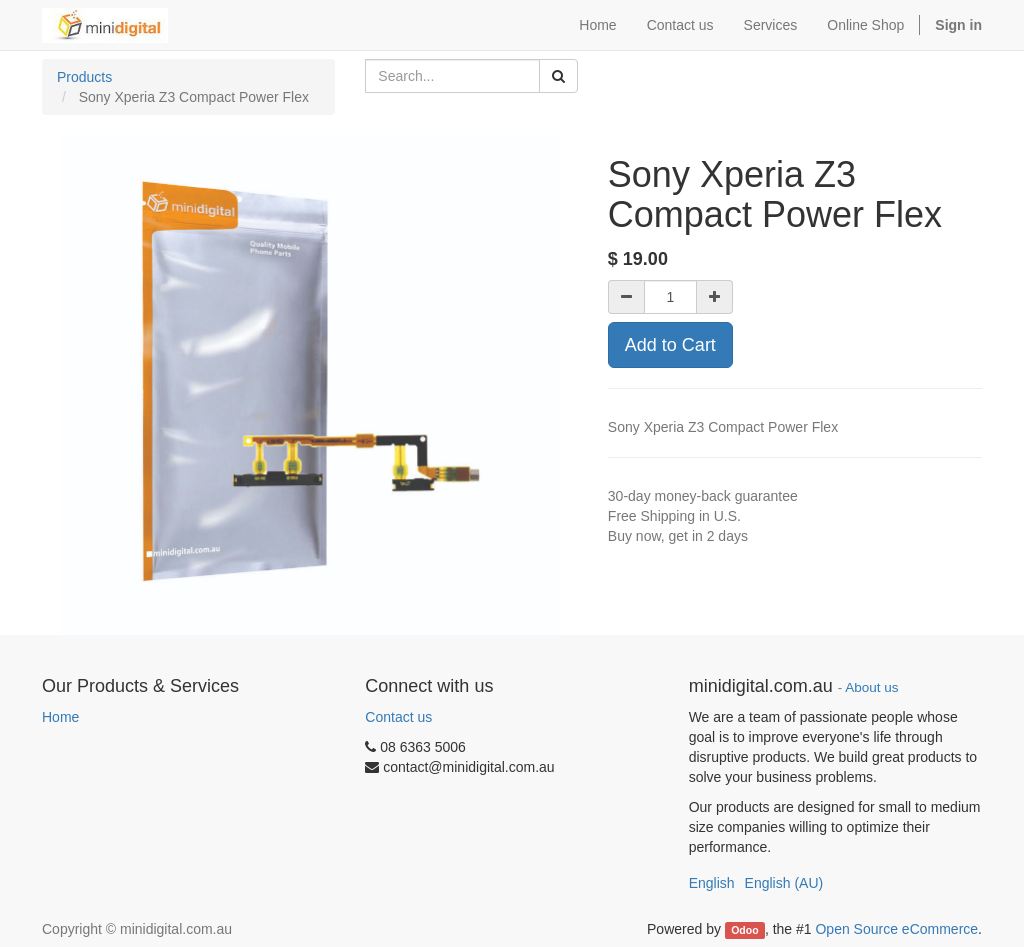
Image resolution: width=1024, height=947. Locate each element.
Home (60, 717)
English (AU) (784, 883)
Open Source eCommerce (896, 929)
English (712, 883)
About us (871, 687)
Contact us (398, 717)
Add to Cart (670, 345)
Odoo (744, 930)
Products (84, 77)
